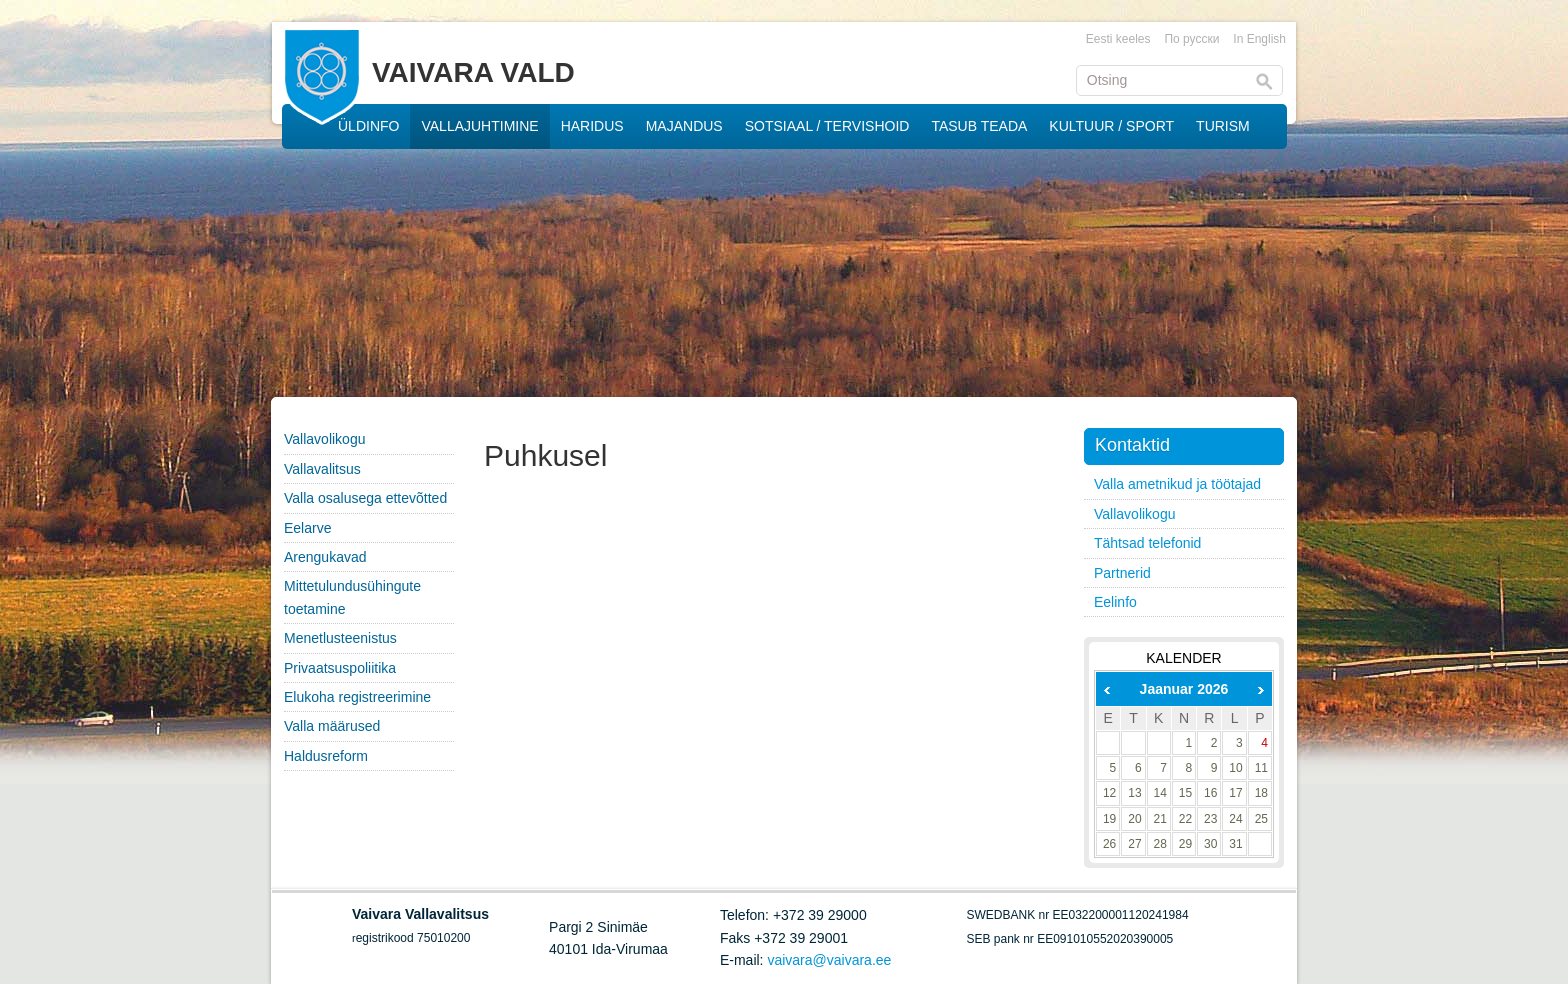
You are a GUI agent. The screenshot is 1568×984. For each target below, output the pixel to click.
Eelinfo (1115, 602)
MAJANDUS (684, 126)
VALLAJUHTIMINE (479, 126)
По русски (1191, 39)
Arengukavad (325, 557)
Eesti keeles (1118, 39)
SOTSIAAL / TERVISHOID (827, 126)
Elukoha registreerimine (357, 697)
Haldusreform (326, 756)
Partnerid (1122, 573)
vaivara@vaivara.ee (829, 960)
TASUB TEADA (979, 126)
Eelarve (307, 528)
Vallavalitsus (322, 469)
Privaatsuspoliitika (340, 668)
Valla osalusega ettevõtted (365, 498)
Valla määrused (332, 726)
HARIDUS (592, 126)
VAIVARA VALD (473, 72)
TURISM (1223, 126)
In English (1259, 39)
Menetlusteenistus (340, 638)
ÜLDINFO (368, 126)
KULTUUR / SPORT (1111, 126)
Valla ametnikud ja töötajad (1177, 484)
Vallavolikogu (324, 439)
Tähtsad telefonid (1147, 543)
